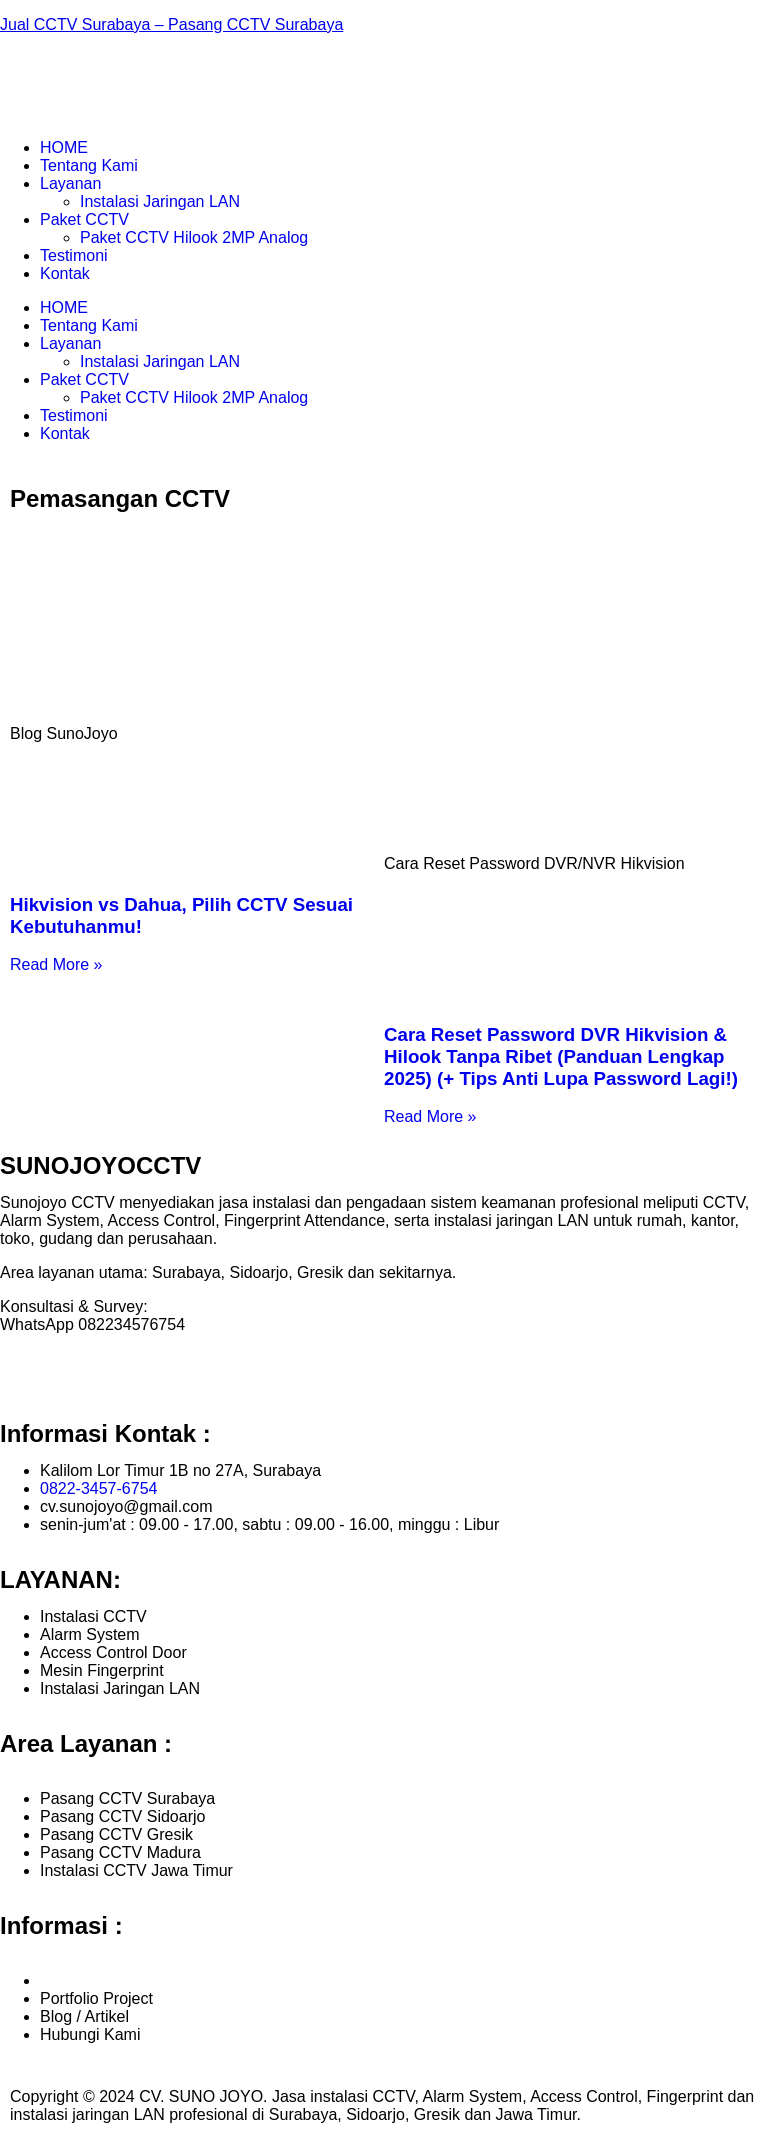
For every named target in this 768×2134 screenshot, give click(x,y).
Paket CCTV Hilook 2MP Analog (194, 237)
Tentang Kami (89, 165)
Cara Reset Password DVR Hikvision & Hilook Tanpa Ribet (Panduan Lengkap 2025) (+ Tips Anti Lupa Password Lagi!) (561, 1056)
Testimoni (74, 255)
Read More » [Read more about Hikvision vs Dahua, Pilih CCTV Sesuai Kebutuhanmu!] (56, 964)
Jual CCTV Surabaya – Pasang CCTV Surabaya (171, 24)
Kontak (65, 273)
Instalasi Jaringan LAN (160, 201)
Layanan (70, 183)
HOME (64, 147)
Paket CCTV (84, 219)
